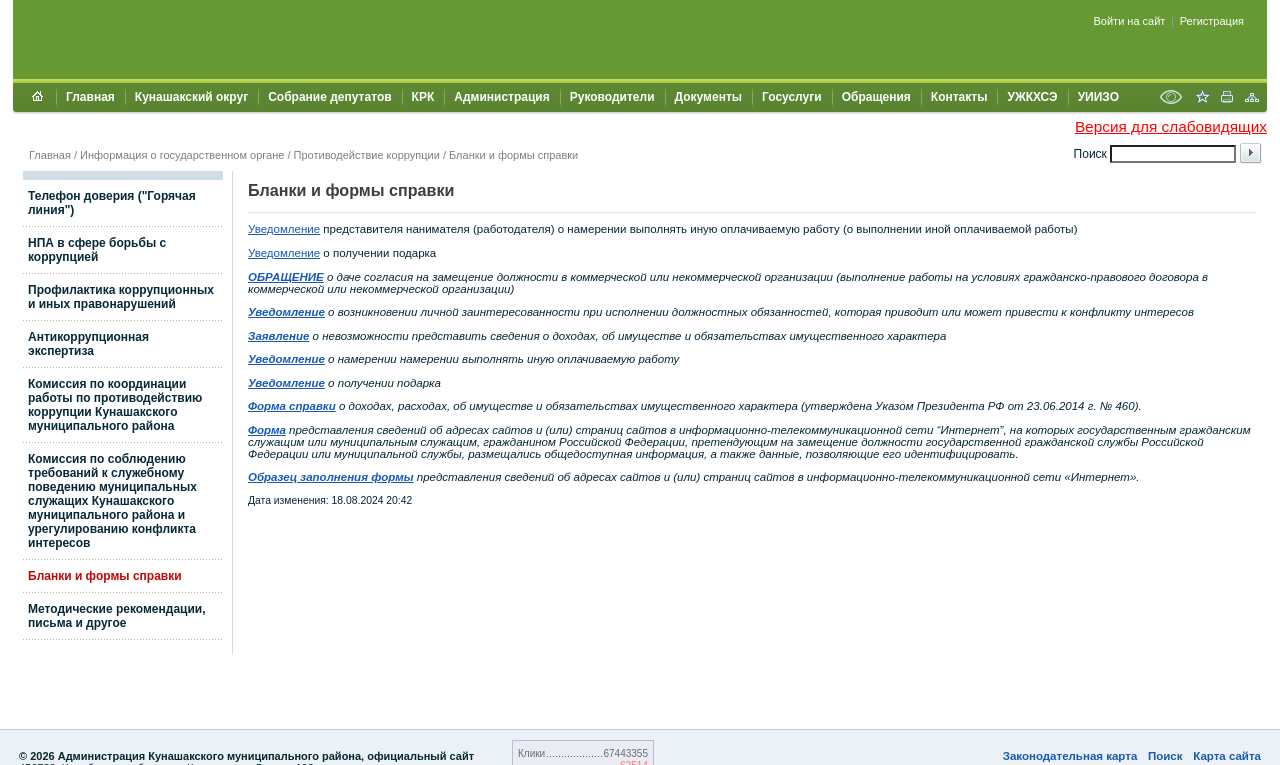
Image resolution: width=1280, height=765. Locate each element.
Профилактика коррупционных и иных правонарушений (121, 297)
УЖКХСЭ (1032, 97)
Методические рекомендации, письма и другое (117, 616)
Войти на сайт (1130, 21)
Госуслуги (792, 97)
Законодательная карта (1070, 756)
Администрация (501, 97)
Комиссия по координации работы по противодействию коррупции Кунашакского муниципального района (115, 405)
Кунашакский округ (191, 97)
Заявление (278, 336)
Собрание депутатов (329, 97)
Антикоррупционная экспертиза (88, 344)
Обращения (876, 97)
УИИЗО (1098, 97)
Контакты (959, 97)
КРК (423, 97)
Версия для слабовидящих (1171, 126)
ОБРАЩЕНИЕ (286, 277)
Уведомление (284, 229)
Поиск (1165, 756)
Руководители (612, 97)
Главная (90, 97)
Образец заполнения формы (331, 477)
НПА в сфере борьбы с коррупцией (97, 250)
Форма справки (292, 406)
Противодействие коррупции (367, 155)
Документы (708, 97)
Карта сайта (1227, 756)
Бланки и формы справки (513, 155)
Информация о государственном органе (182, 155)
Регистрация (1212, 21)
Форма (267, 430)
